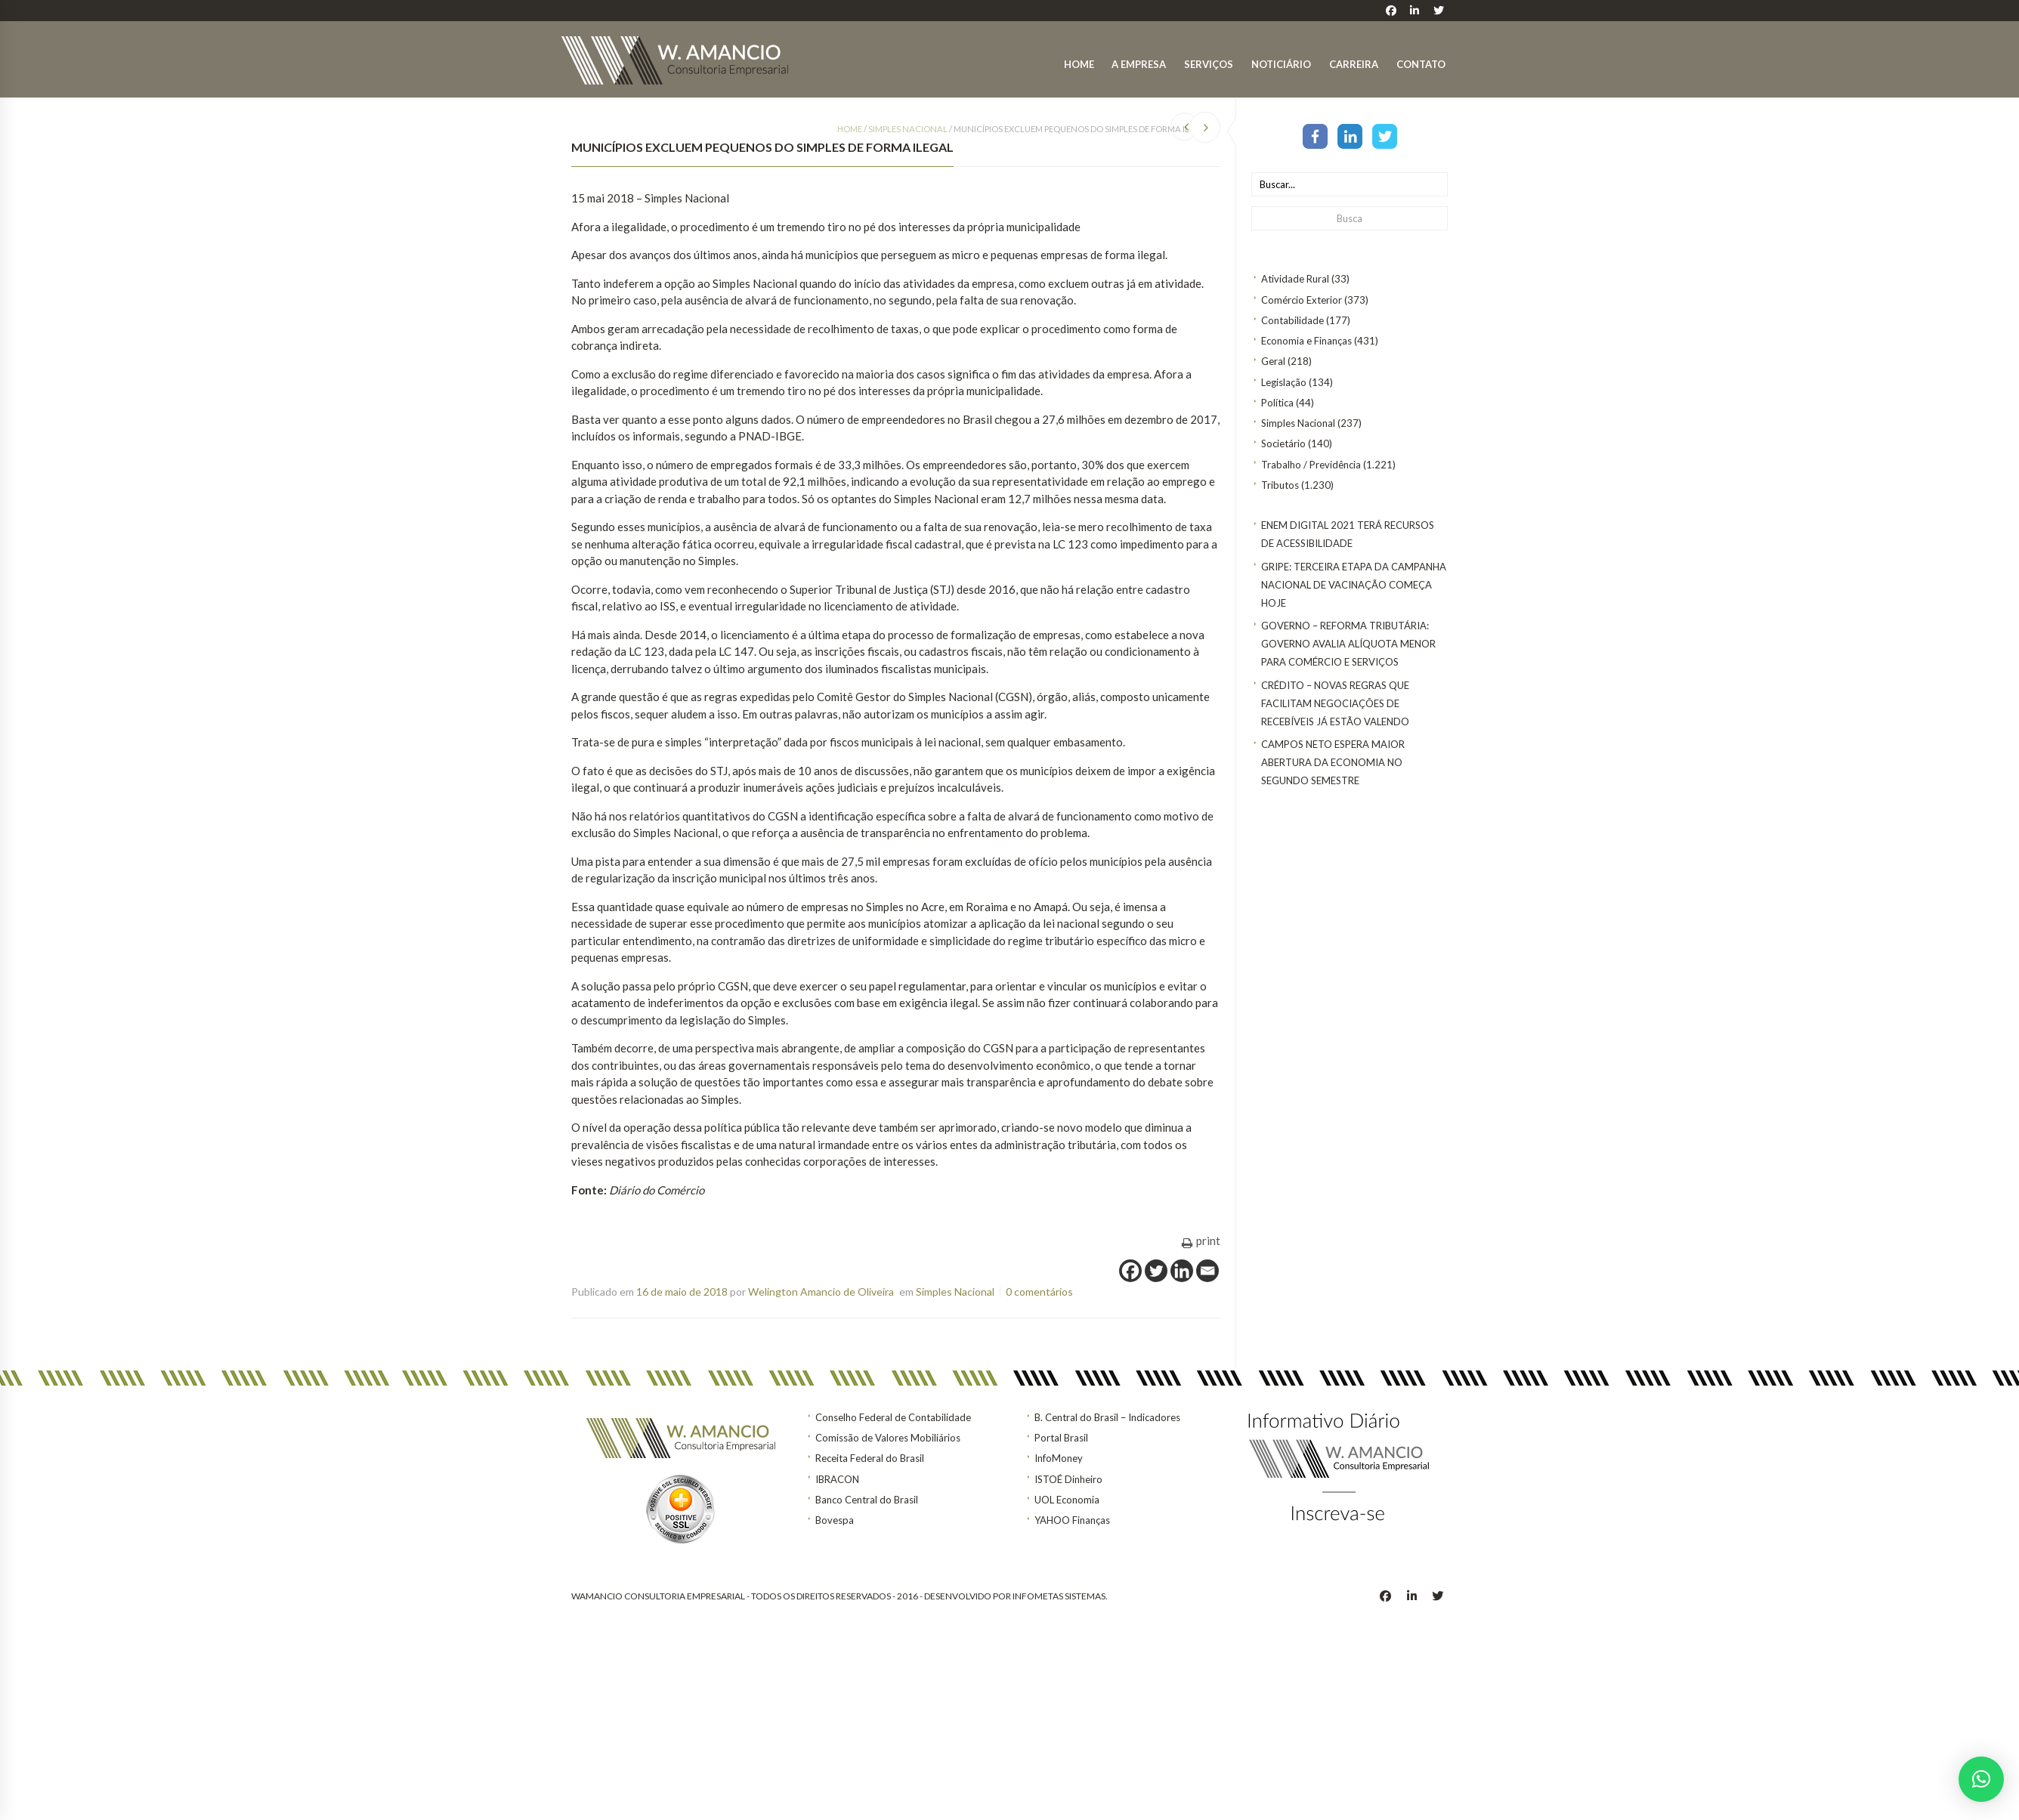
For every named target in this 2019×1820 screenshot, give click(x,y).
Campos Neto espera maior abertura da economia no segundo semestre (1333, 762)
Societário (1283, 443)
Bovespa (834, 1520)
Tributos (1280, 485)
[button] (1981, 1779)
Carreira (1353, 64)
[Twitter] (1156, 1270)
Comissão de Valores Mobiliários (887, 1438)
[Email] (1207, 1270)
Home (1079, 64)
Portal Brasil (1061, 1438)
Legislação (1283, 382)
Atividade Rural (1295, 279)
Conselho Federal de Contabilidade (893, 1417)
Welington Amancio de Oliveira (821, 1291)
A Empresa (1139, 64)
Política (1277, 403)
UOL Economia (1066, 1500)
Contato (1420, 64)
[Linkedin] (1181, 1270)
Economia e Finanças (1306, 341)
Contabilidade (1292, 320)
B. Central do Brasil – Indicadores (1107, 1417)
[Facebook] (1130, 1270)
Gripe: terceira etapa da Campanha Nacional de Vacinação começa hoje (1353, 585)
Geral (1273, 361)
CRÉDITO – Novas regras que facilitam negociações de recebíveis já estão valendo (1335, 703)
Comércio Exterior (1301, 300)
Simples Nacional (1298, 423)
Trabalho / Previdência (1311, 465)
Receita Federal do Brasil (869, 1458)
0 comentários (1039, 1291)
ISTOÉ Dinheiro (1068, 1479)
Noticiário (1281, 64)
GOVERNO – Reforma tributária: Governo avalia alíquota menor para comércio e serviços (1348, 644)
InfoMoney (1058, 1458)
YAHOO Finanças (1072, 1520)
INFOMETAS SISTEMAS (1059, 1596)
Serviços (1208, 64)
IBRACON (837, 1479)
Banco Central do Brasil (866, 1500)
